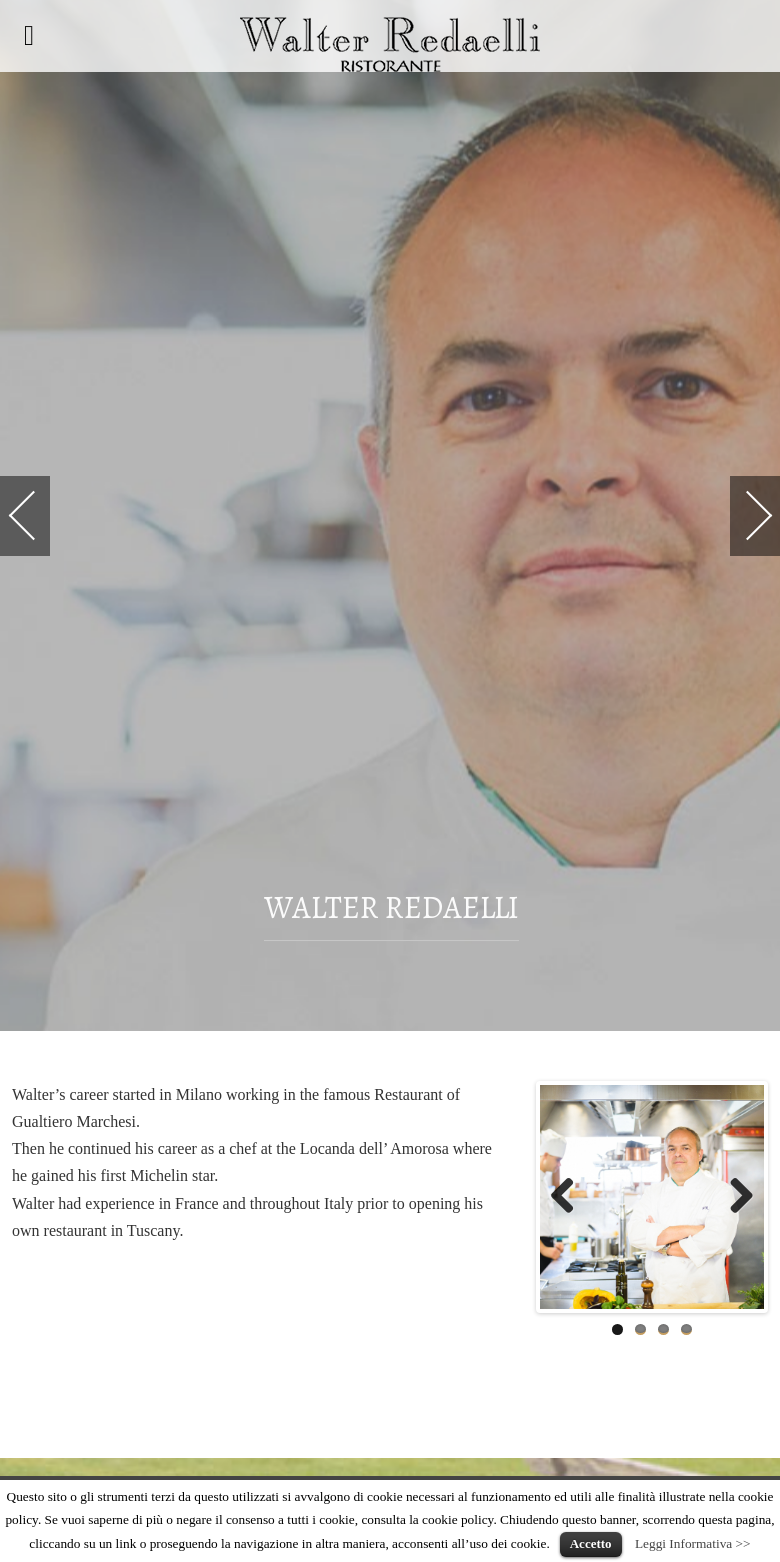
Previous (570, 1197)
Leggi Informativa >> (693, 1543)
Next (734, 1197)
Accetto (591, 1543)
